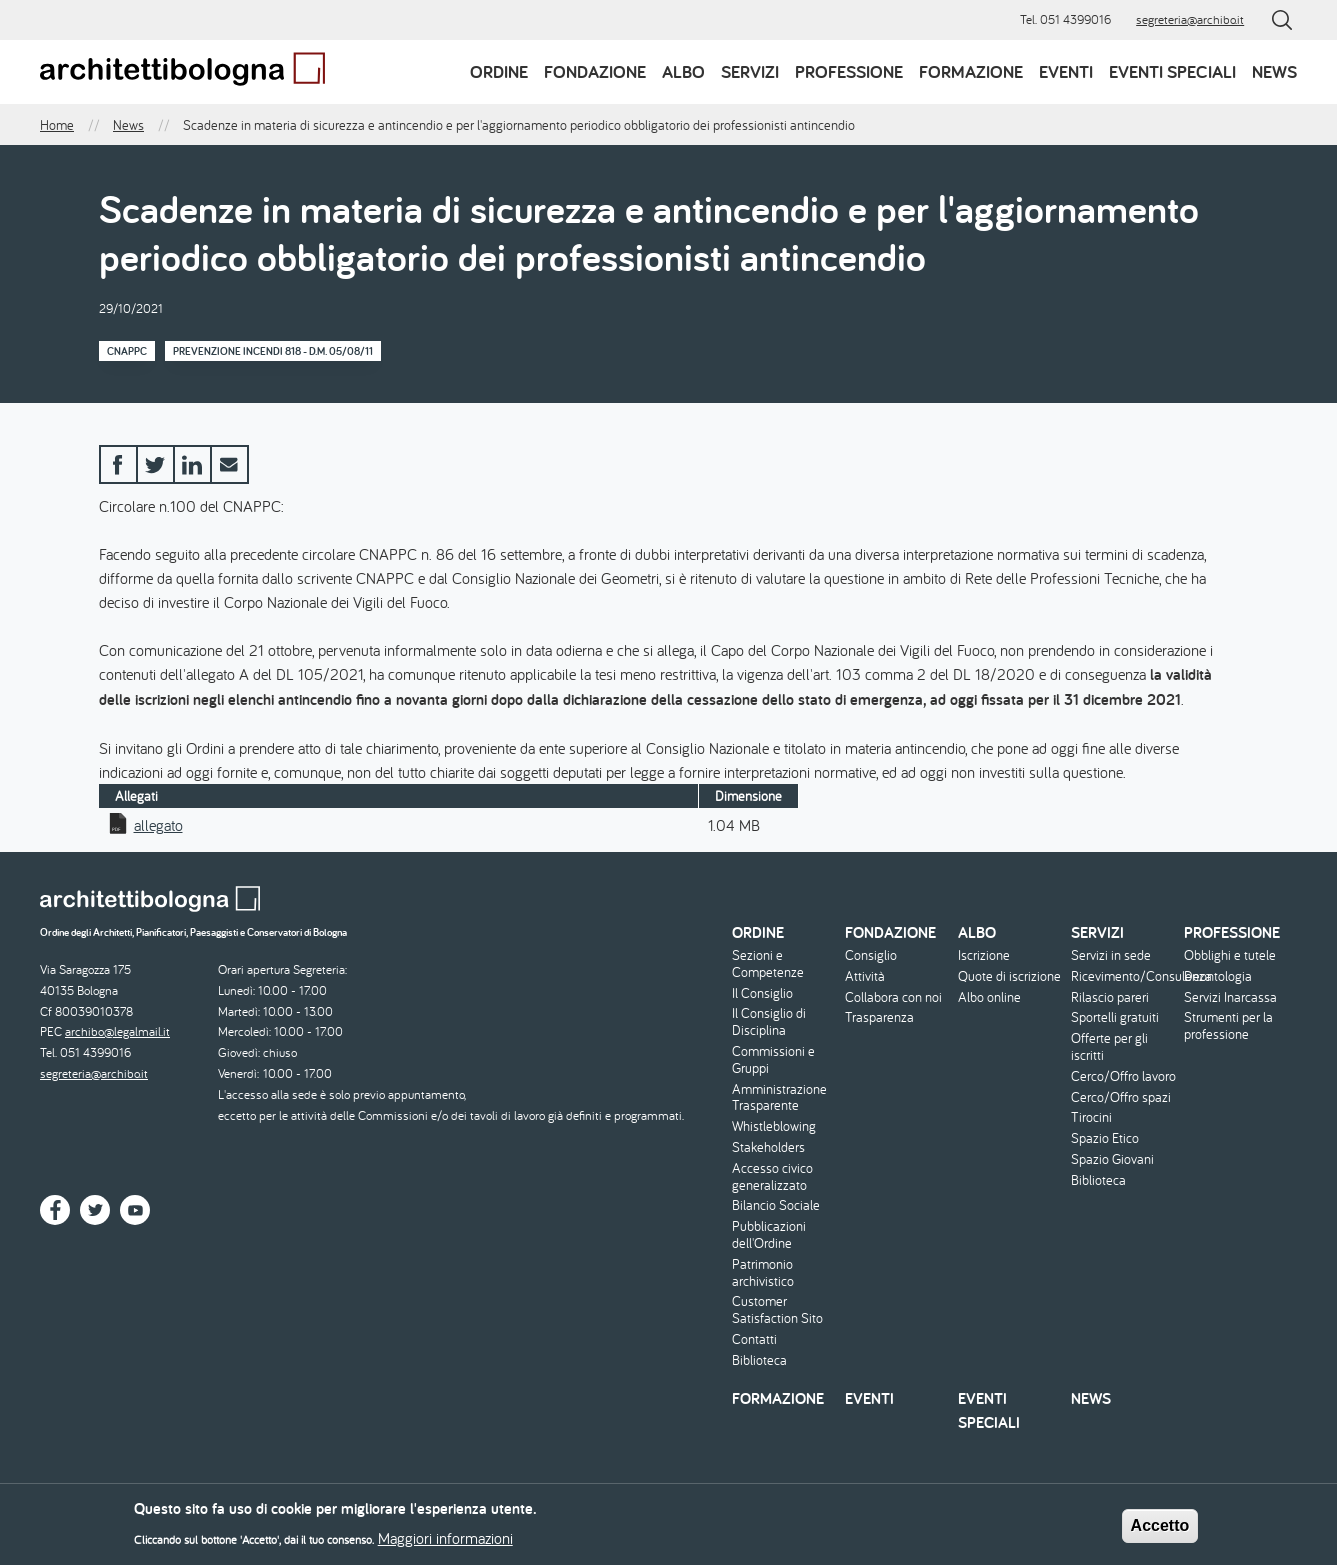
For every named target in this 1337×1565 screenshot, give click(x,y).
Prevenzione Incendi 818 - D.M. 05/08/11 (273, 351)
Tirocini (1091, 1117)
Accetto (1160, 1530)
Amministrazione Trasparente (779, 1098)
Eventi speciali (1172, 71)
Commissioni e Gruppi (773, 1060)
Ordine (499, 71)
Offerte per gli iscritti (1109, 1047)
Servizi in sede (1111, 955)
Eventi (1066, 71)
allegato (158, 825)
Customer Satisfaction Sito (777, 1310)
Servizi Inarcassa (1230, 997)
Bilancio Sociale (776, 1205)
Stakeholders (768, 1147)
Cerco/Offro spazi (1121, 1097)
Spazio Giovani (1112, 1159)
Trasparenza (879, 1017)
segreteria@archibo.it (1190, 19)
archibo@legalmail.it (117, 1031)
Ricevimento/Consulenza (1125, 976)
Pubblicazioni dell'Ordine (769, 1235)
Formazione (971, 71)
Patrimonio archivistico (763, 1273)
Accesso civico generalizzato (772, 1177)
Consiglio (871, 955)
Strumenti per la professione (1228, 1026)
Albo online (989, 997)
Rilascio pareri (1110, 997)
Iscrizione (984, 955)
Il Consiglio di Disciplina (769, 1022)
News (1274, 71)
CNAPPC (127, 351)
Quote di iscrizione (1009, 976)
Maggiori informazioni (445, 1542)
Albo (683, 71)
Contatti (754, 1339)
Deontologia (1218, 976)
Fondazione (595, 71)
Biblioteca (759, 1360)
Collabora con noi (893, 997)
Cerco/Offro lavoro (1123, 1076)
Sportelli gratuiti (1115, 1017)
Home (57, 125)
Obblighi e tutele (1230, 955)
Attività (865, 976)
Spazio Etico (1105, 1138)
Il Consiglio (762, 993)
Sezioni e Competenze (768, 964)
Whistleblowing (774, 1126)
